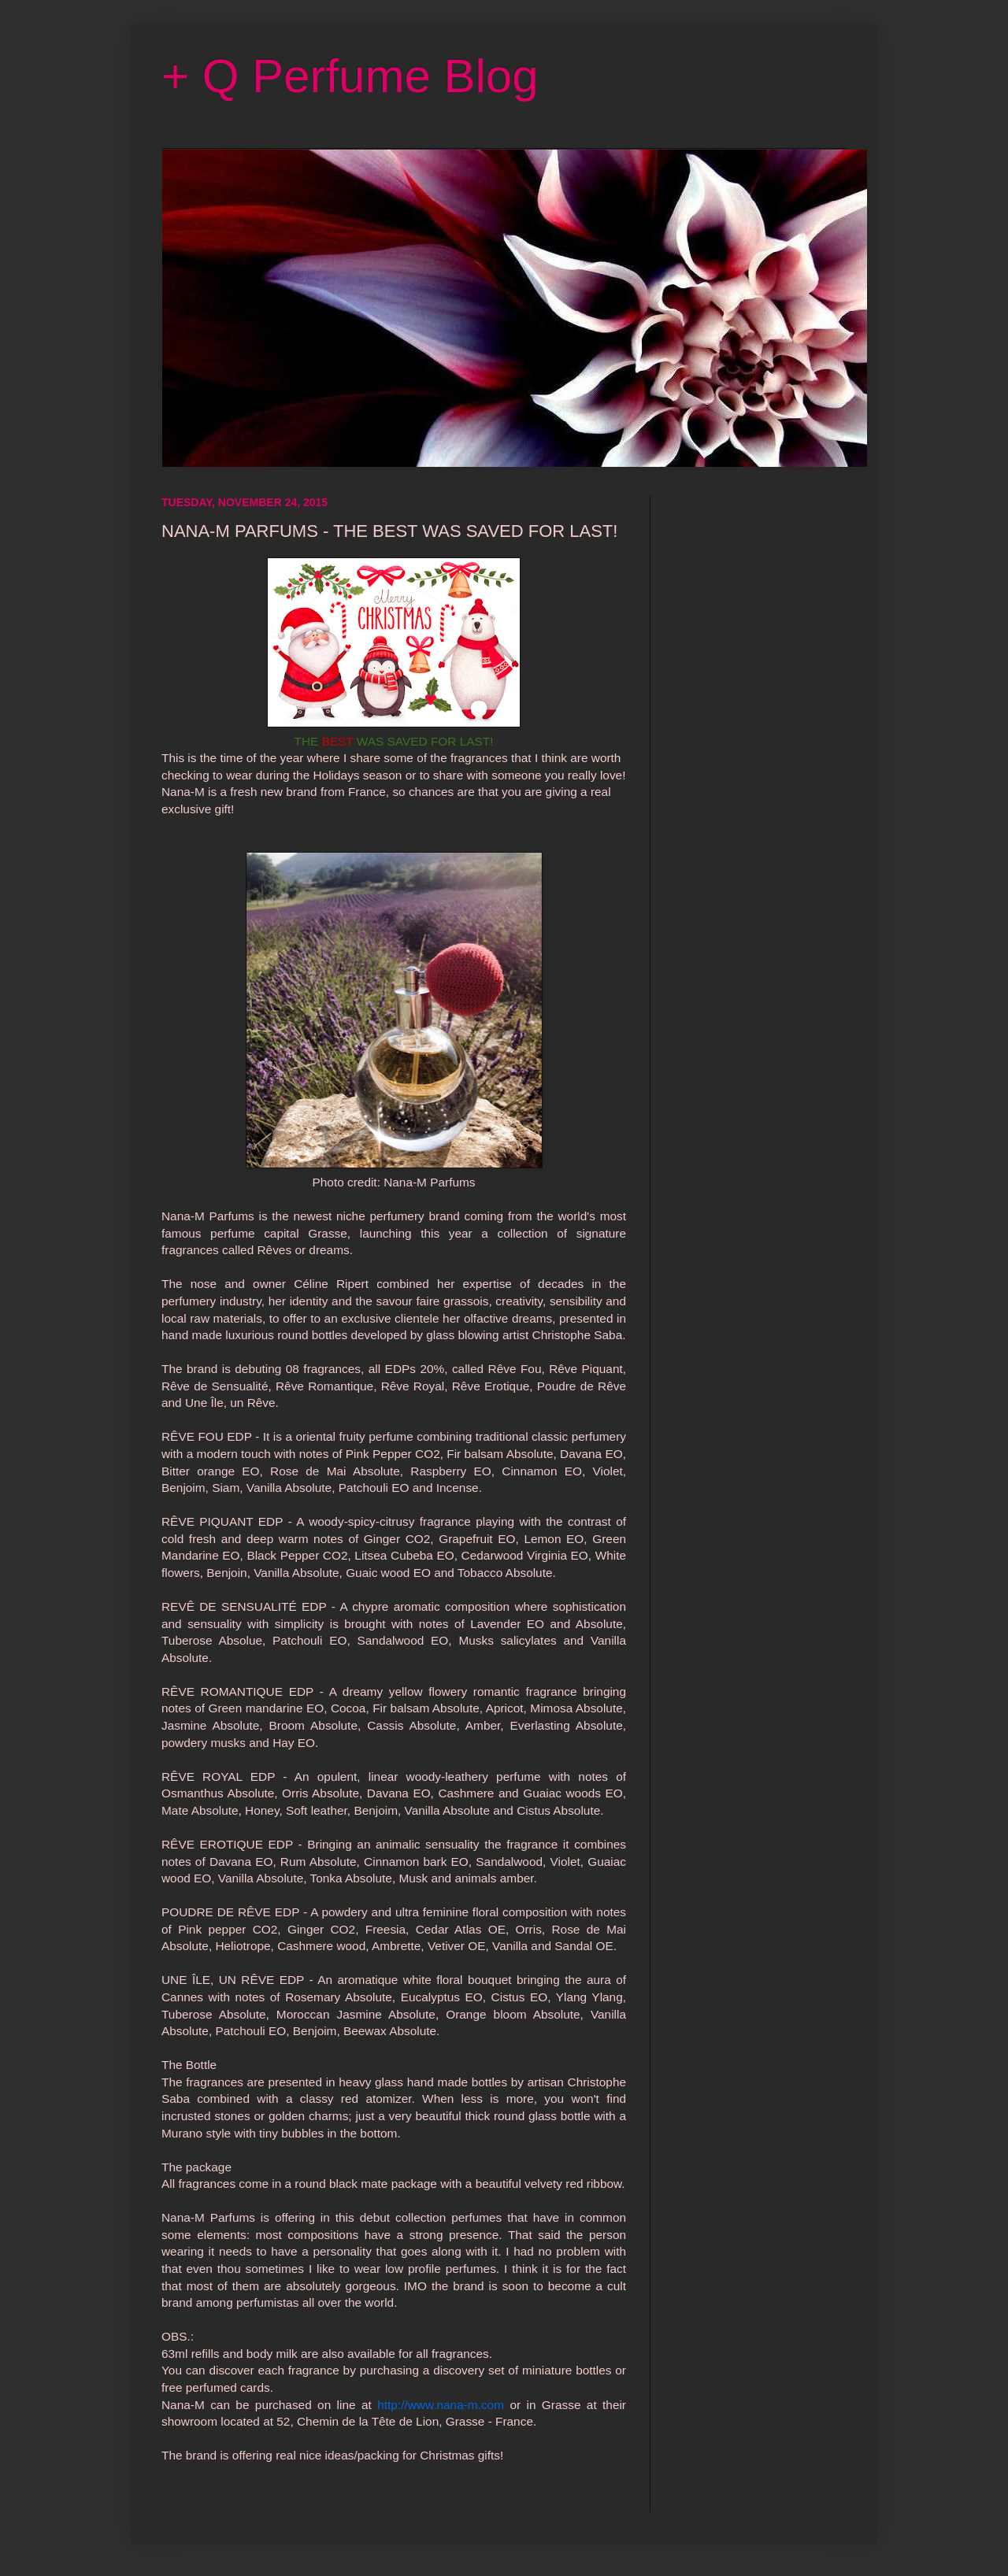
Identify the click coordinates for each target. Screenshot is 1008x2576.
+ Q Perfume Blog (350, 76)
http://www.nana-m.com (440, 2404)
